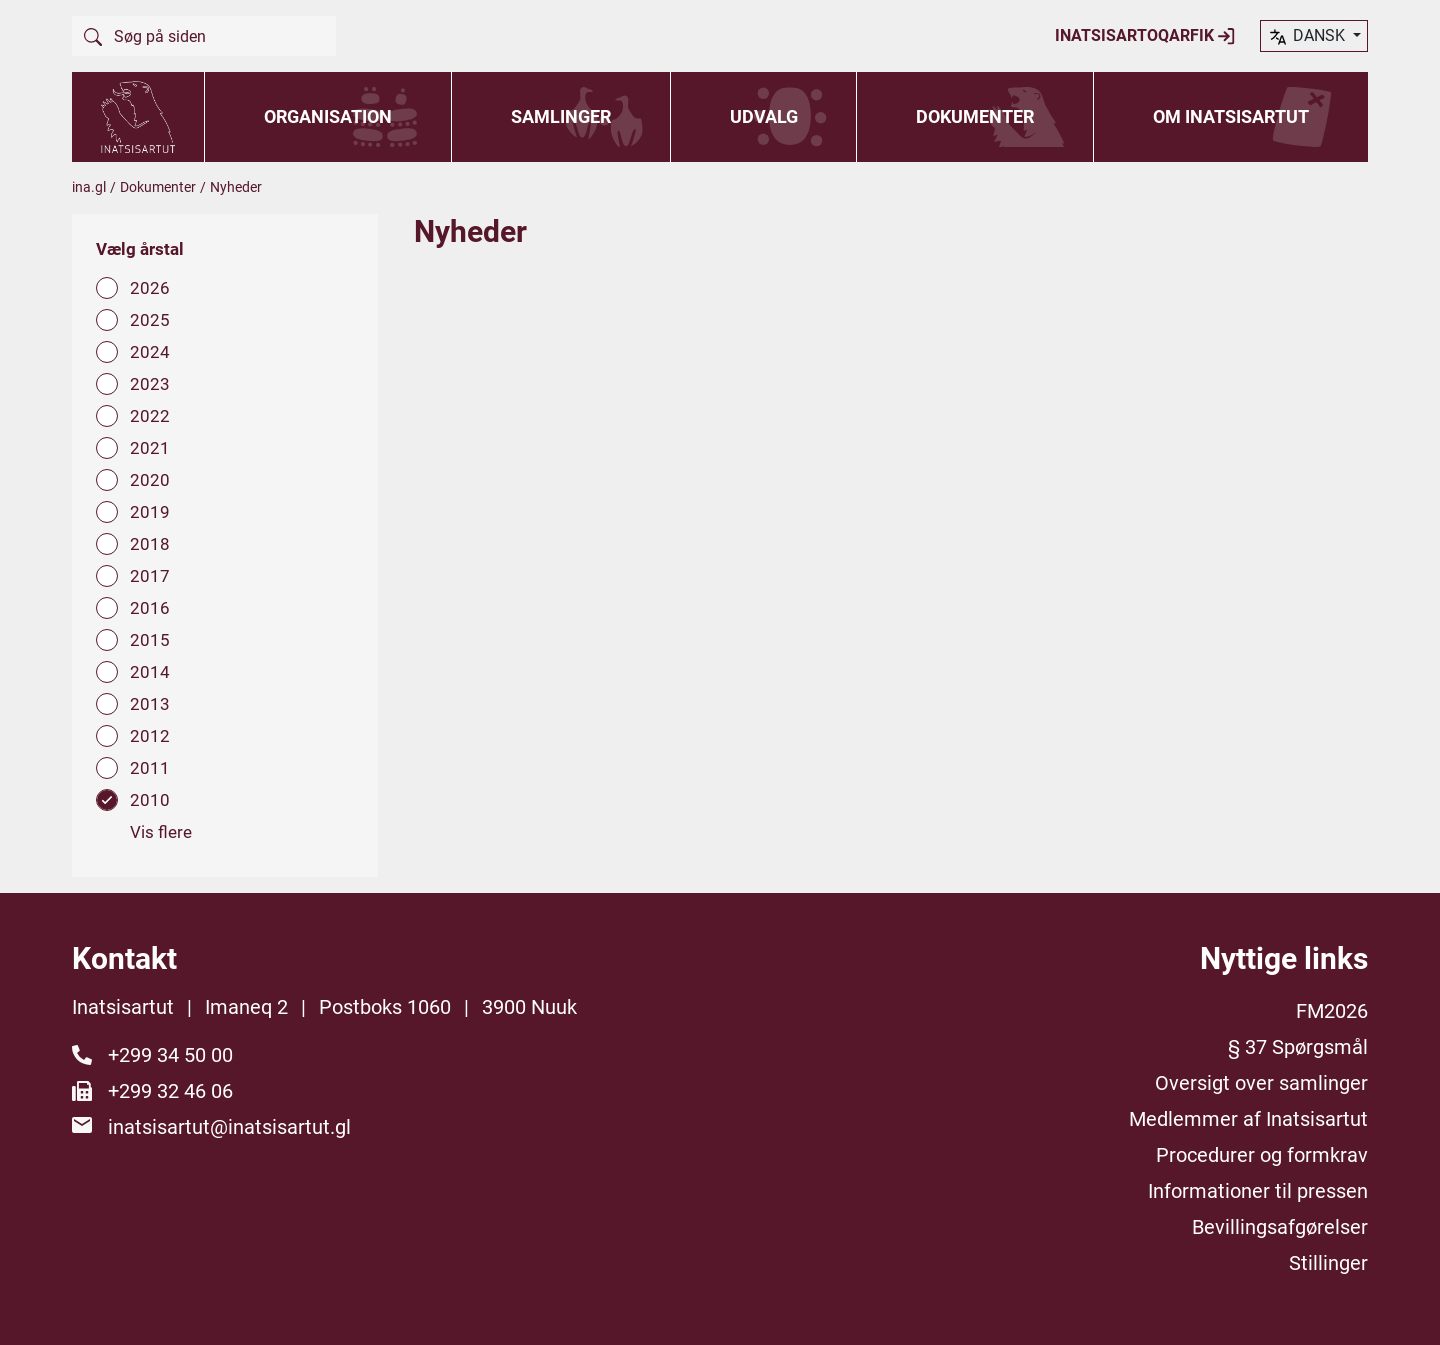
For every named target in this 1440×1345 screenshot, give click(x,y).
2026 (150, 288)
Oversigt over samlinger (1261, 1083)
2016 (150, 608)
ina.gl (89, 187)
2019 (150, 512)
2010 (150, 800)
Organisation (328, 116)
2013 (150, 704)
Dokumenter (975, 116)
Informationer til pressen (1258, 1191)
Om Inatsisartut (1231, 116)
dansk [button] (1308, 37)
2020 (150, 480)
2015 (150, 640)
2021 (150, 448)
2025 (150, 320)
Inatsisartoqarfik (1145, 36)
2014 (150, 672)
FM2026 (1332, 1011)
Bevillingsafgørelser (1280, 1227)
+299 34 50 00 (170, 1055)
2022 (150, 416)
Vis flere (161, 832)
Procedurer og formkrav (1262, 1155)
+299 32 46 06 (170, 1091)
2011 (150, 768)
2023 (150, 384)
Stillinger (1328, 1263)
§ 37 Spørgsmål (1298, 1047)
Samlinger (561, 116)
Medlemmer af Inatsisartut (1248, 1119)
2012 (150, 736)
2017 (150, 576)
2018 (150, 544)
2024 (150, 352)
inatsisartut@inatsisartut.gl (229, 1127)
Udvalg (764, 116)
